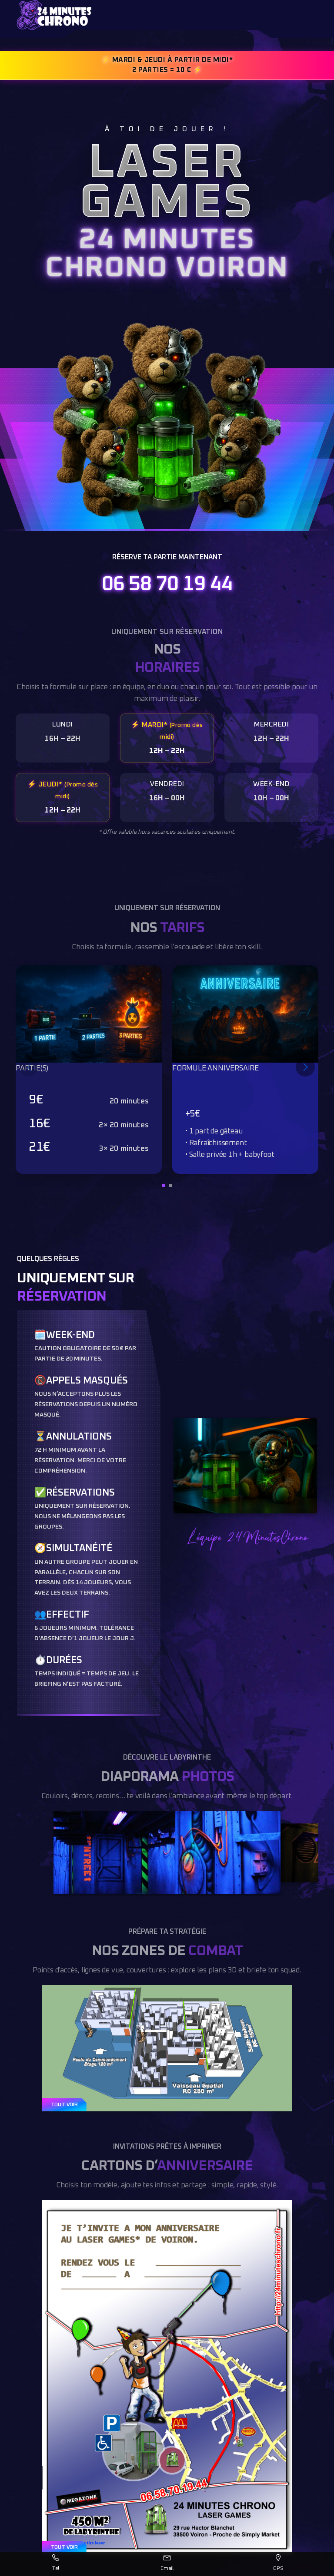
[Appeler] (55, 2564)
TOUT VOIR (64, 2104)
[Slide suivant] (305, 1067)
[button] (163, 1185)
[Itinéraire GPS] (278, 2564)
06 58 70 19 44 (167, 584)
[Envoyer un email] (167, 2564)
